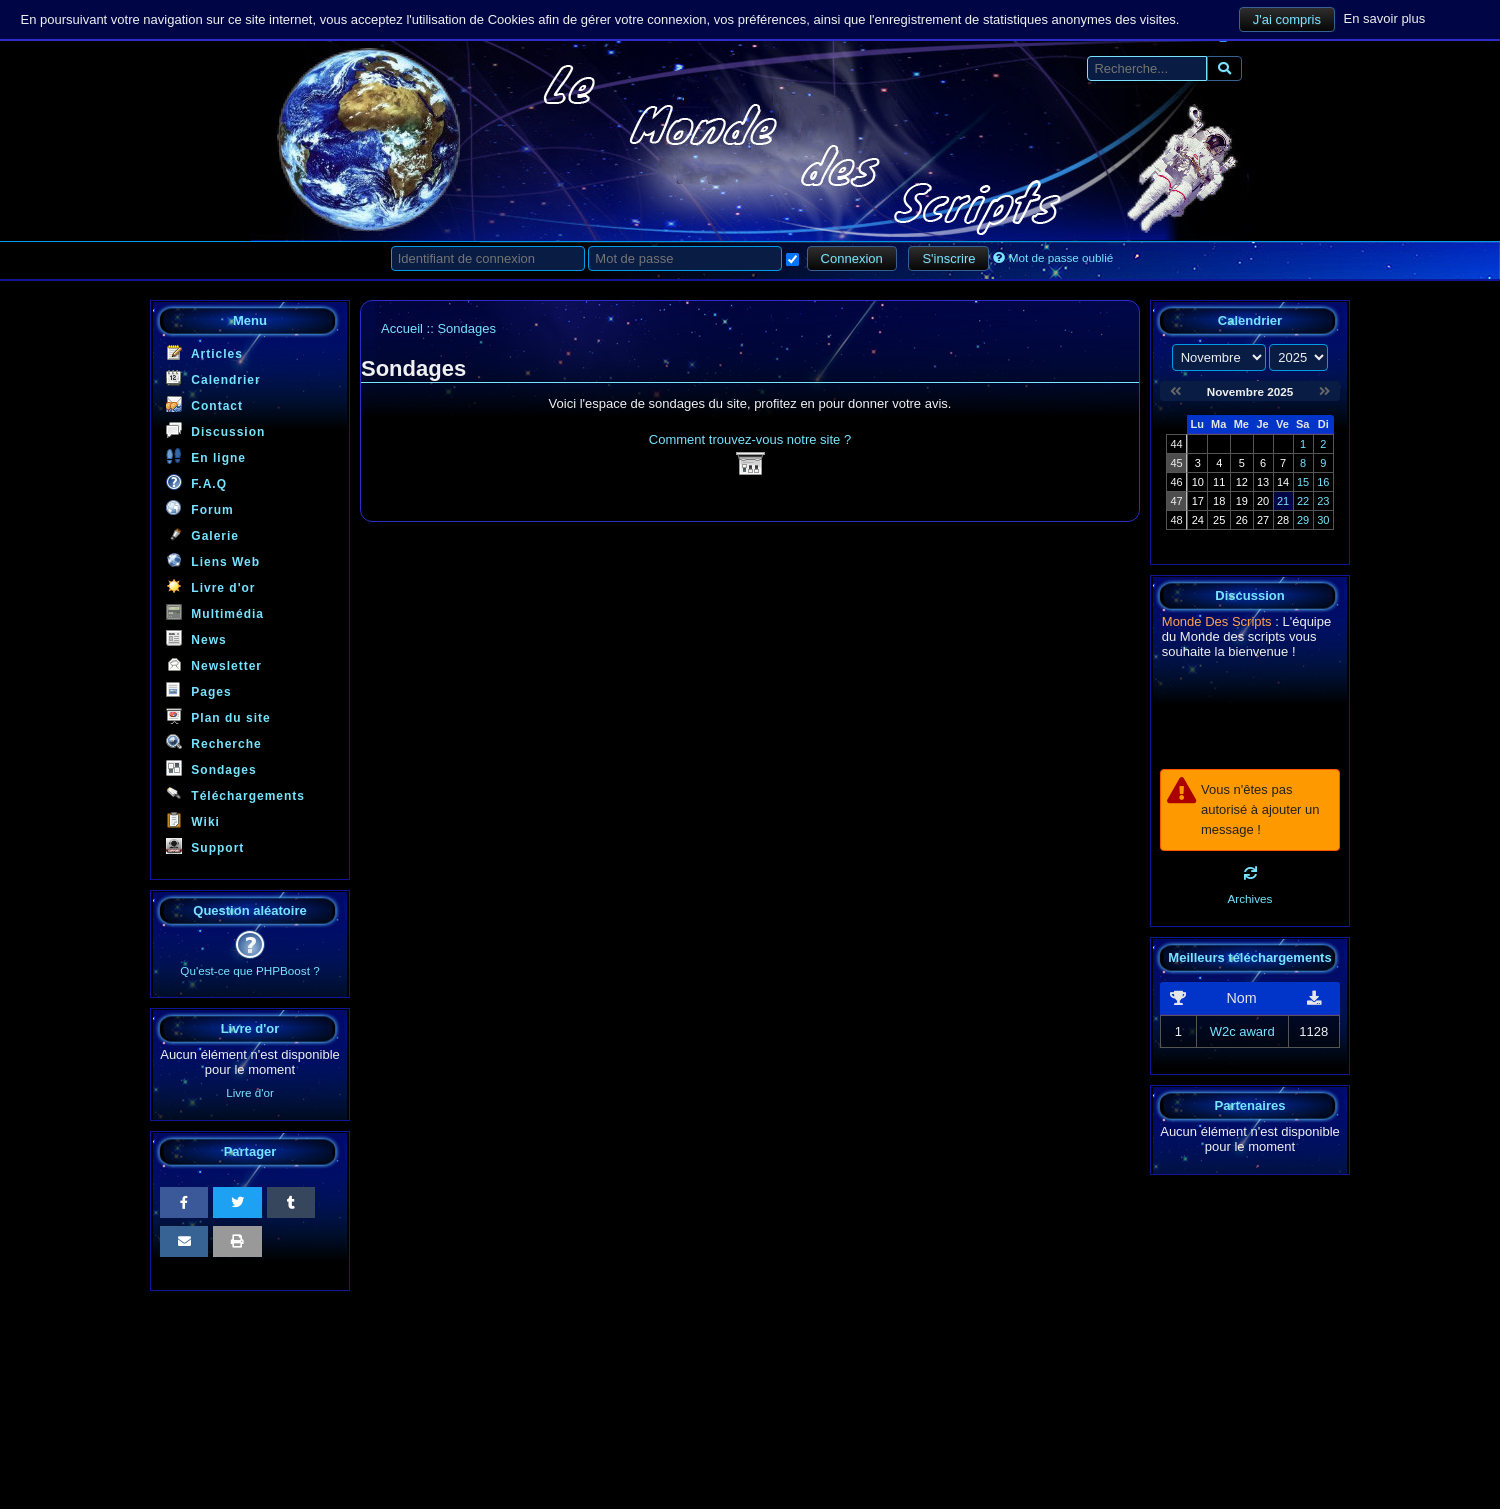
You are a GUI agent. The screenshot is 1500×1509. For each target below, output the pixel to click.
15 (1303, 482)
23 (1323, 501)
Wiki (193, 820)
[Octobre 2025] (1175, 391)
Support (205, 846)
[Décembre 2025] (1324, 391)
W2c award (1242, 1031)
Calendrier (213, 378)
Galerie (202, 534)
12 (1242, 482)
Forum (200, 508)
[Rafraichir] (1250, 873)
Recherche (214, 742)
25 (1219, 520)
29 (1303, 520)
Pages (199, 690)
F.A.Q (196, 482)
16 (1323, 482)
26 (1242, 520)
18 (1219, 501)
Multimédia (215, 612)
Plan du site (218, 716)
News (196, 638)
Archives (1250, 898)
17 (1198, 501)
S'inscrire (948, 258)
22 (1303, 501)
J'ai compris (1287, 19)
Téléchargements (235, 794)
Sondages (211, 768)
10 (1198, 482)
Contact (204, 404)
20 (1263, 501)
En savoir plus (1385, 18)
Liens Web (213, 560)
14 (1283, 482)
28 (1283, 520)
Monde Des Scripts (1217, 621)
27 (1263, 520)
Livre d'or (211, 586)
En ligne (206, 456)
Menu (250, 320)
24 (1198, 520)
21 (1283, 501)
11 (1219, 482)
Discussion (215, 430)
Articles (204, 352)
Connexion (852, 258)
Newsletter (214, 664)
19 (1242, 501)
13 (1263, 482)
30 (1323, 520)
